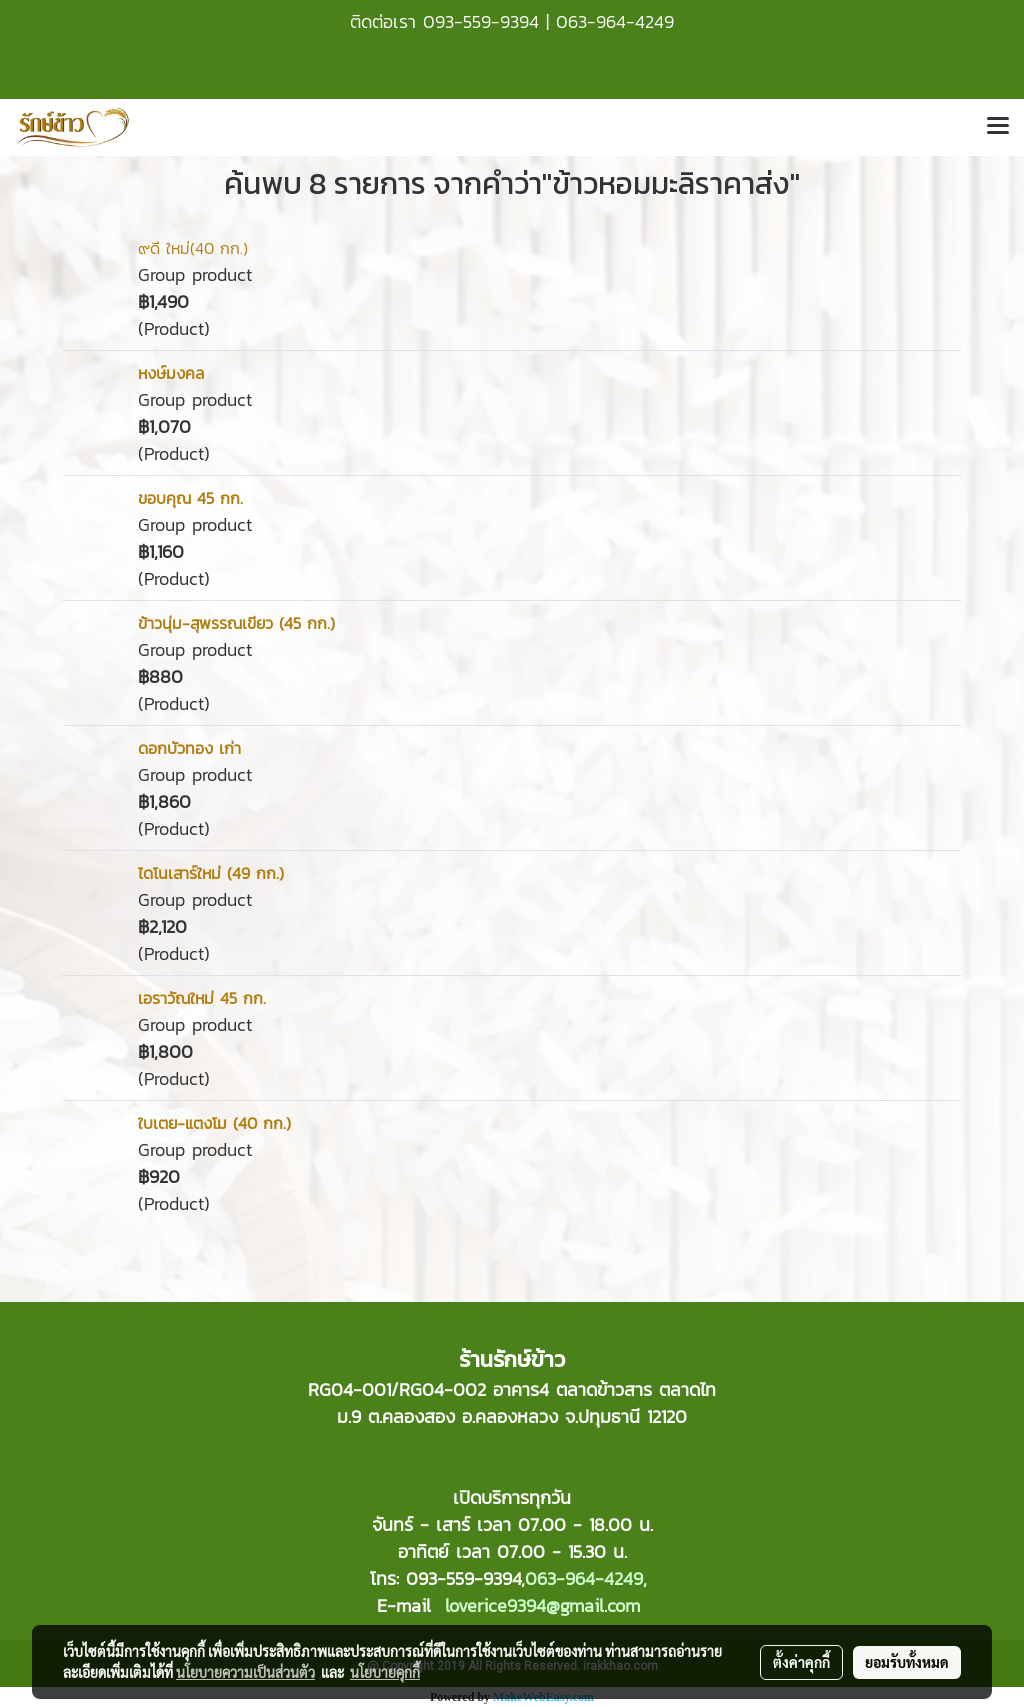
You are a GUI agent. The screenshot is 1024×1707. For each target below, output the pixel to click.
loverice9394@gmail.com (542, 1605)
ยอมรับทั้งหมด (907, 1662)
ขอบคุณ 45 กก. (190, 498)
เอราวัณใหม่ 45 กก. (202, 998)
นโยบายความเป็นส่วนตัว (245, 1672)
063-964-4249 (615, 21)
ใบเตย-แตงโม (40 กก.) (214, 1123)
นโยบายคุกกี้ (385, 1672)
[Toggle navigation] (998, 127)
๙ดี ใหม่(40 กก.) (193, 248)
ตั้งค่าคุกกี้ (801, 1662)
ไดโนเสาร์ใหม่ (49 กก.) (211, 873)
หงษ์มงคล (171, 373)
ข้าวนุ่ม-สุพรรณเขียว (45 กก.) (236, 623)
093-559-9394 (481, 21)
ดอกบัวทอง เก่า (189, 748)
